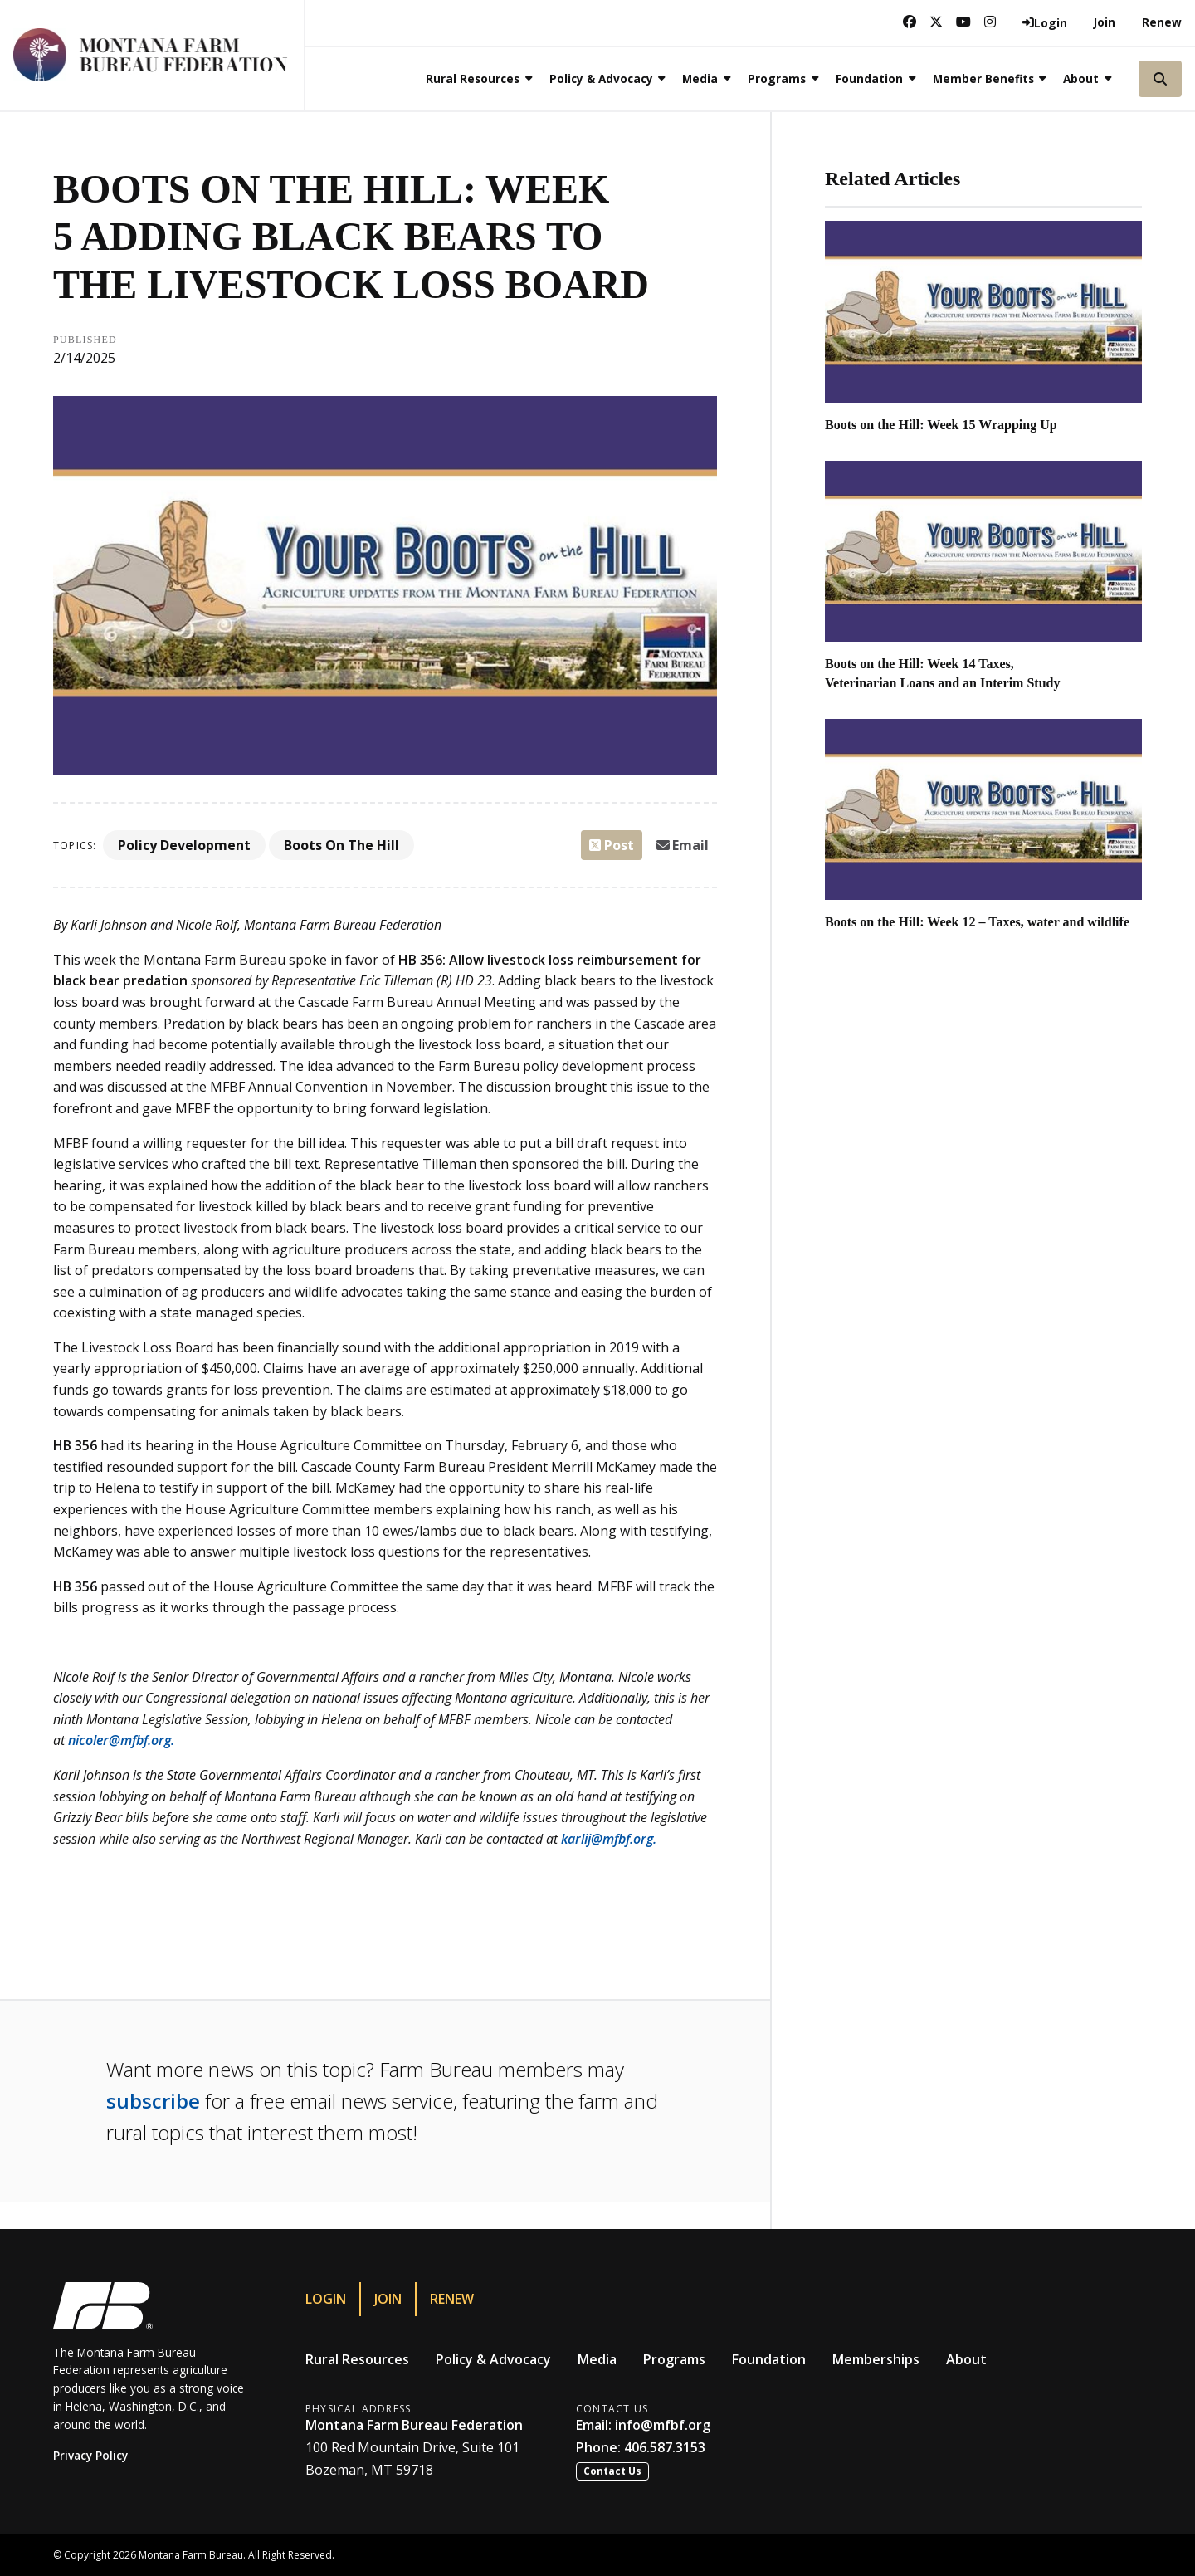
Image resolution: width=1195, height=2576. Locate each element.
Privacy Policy (90, 2455)
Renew (1162, 22)
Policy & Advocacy (493, 2359)
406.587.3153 (664, 2447)
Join (1104, 22)
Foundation (769, 2359)
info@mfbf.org (662, 2425)
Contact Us (612, 2471)
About (966, 2359)
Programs (674, 2359)
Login (325, 2299)
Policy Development (184, 845)
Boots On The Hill (341, 845)
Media (597, 2359)
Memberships (875, 2359)
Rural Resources (357, 2359)
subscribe (153, 2100)
